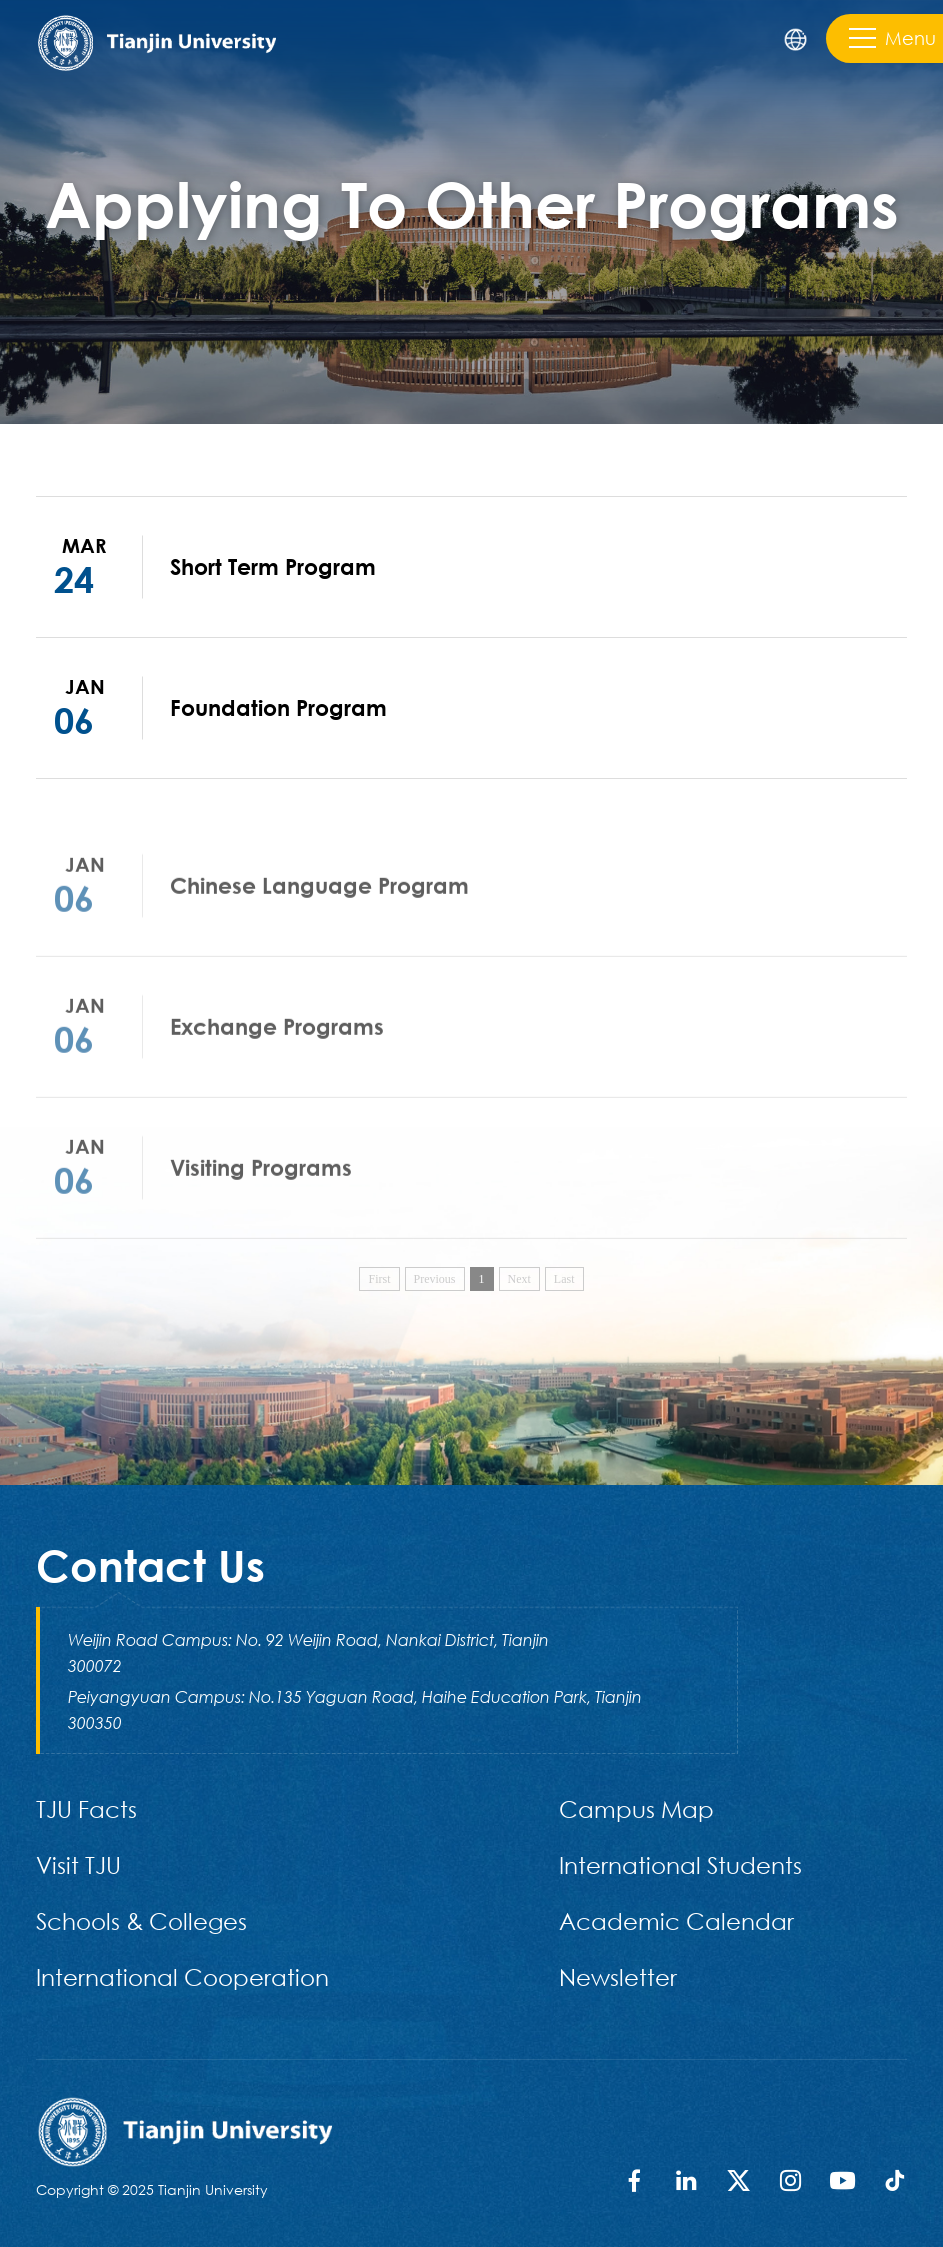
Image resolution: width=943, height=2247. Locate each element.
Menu (892, 38)
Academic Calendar (676, 1920)
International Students (680, 1864)
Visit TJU (78, 1864)
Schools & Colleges (141, 1920)
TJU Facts (86, 1808)
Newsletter (618, 1976)
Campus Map (636, 1808)
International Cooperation (182, 1976)
